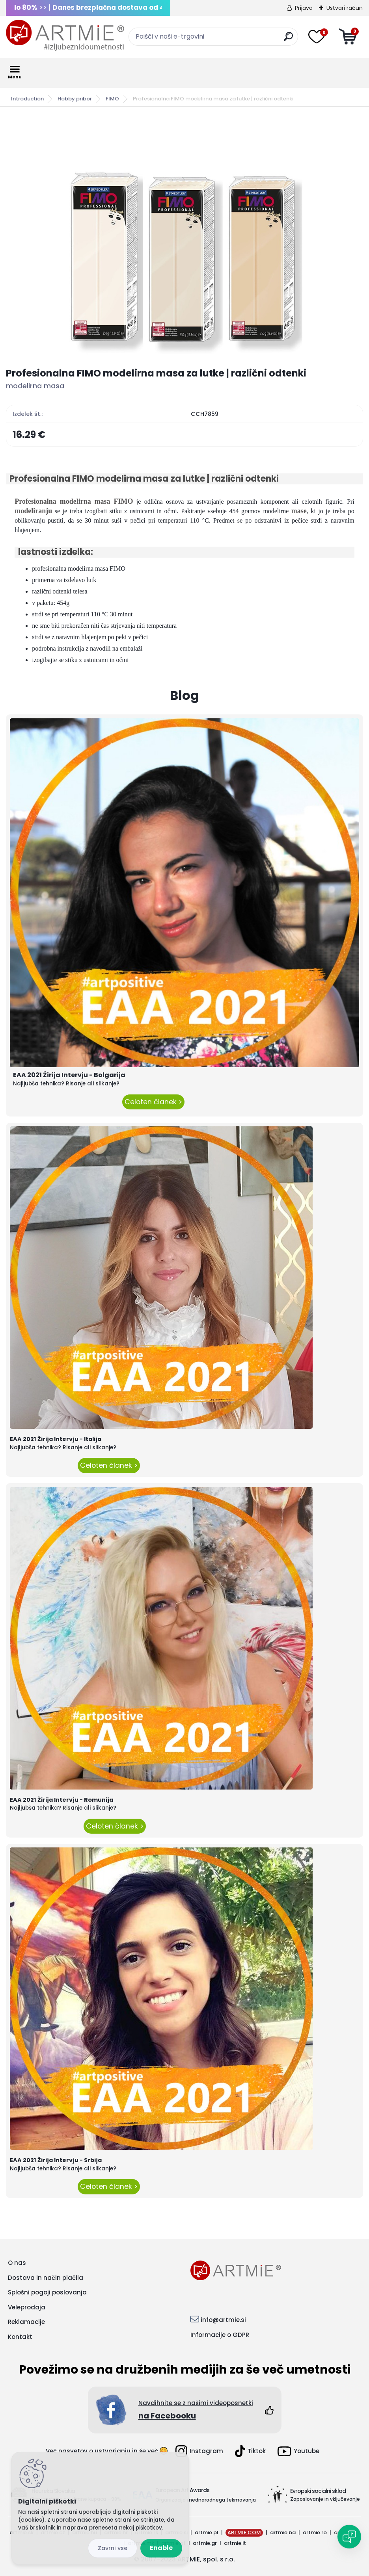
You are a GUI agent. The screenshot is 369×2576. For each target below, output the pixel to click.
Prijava (304, 8)
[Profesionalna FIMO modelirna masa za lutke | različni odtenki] (184, 237)
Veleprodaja (26, 2307)
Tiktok (250, 2451)
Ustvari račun (344, 8)
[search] (288, 39)
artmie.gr (205, 2543)
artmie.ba (283, 2532)
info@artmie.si (223, 2320)
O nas (17, 2263)
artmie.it (235, 2543)
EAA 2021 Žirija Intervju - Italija (55, 1439)
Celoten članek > (153, 1102)
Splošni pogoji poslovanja (47, 2292)
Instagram (199, 2451)
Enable (161, 2547)
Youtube (298, 2451)
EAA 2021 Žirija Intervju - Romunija (61, 1800)
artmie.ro (315, 2532)
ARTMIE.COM (244, 2532)
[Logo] (65, 35)
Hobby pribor (75, 98)
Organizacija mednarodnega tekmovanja (205, 2499)
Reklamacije (26, 2322)
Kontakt (20, 2337)
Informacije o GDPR (219, 2335)
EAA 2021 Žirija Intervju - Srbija (56, 2160)
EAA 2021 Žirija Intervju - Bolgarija (69, 1074)
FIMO (112, 98)
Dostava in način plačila (45, 2278)
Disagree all (112, 2548)
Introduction (27, 98)
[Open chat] (349, 2536)
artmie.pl (206, 2532)
